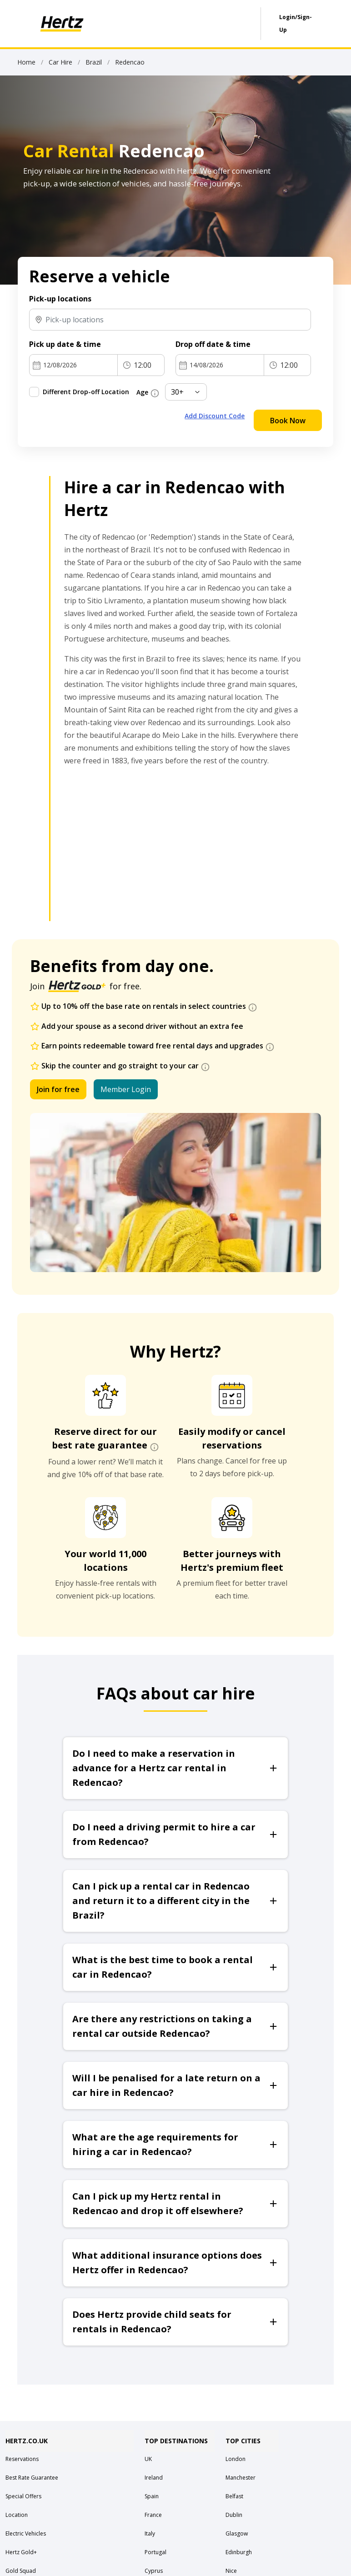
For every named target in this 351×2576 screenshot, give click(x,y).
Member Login (125, 1089)
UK (148, 2459)
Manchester (241, 2477)
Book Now (288, 421)
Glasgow (237, 2533)
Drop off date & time (213, 344)
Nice (231, 2571)
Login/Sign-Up (295, 23)
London (236, 2459)
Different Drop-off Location (86, 391)
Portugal (155, 2552)
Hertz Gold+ (21, 2552)
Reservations (22, 2459)
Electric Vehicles (25, 2533)
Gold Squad (20, 2571)
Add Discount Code (215, 415)
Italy (150, 2533)
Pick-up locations (60, 299)
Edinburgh (239, 2552)
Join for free (58, 1089)
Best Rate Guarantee (31, 2477)
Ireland (154, 2477)
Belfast (234, 2496)
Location (16, 2515)
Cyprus (154, 2571)
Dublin (234, 2515)
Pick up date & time (65, 344)
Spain (152, 2496)
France (153, 2515)
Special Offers (23, 2496)
